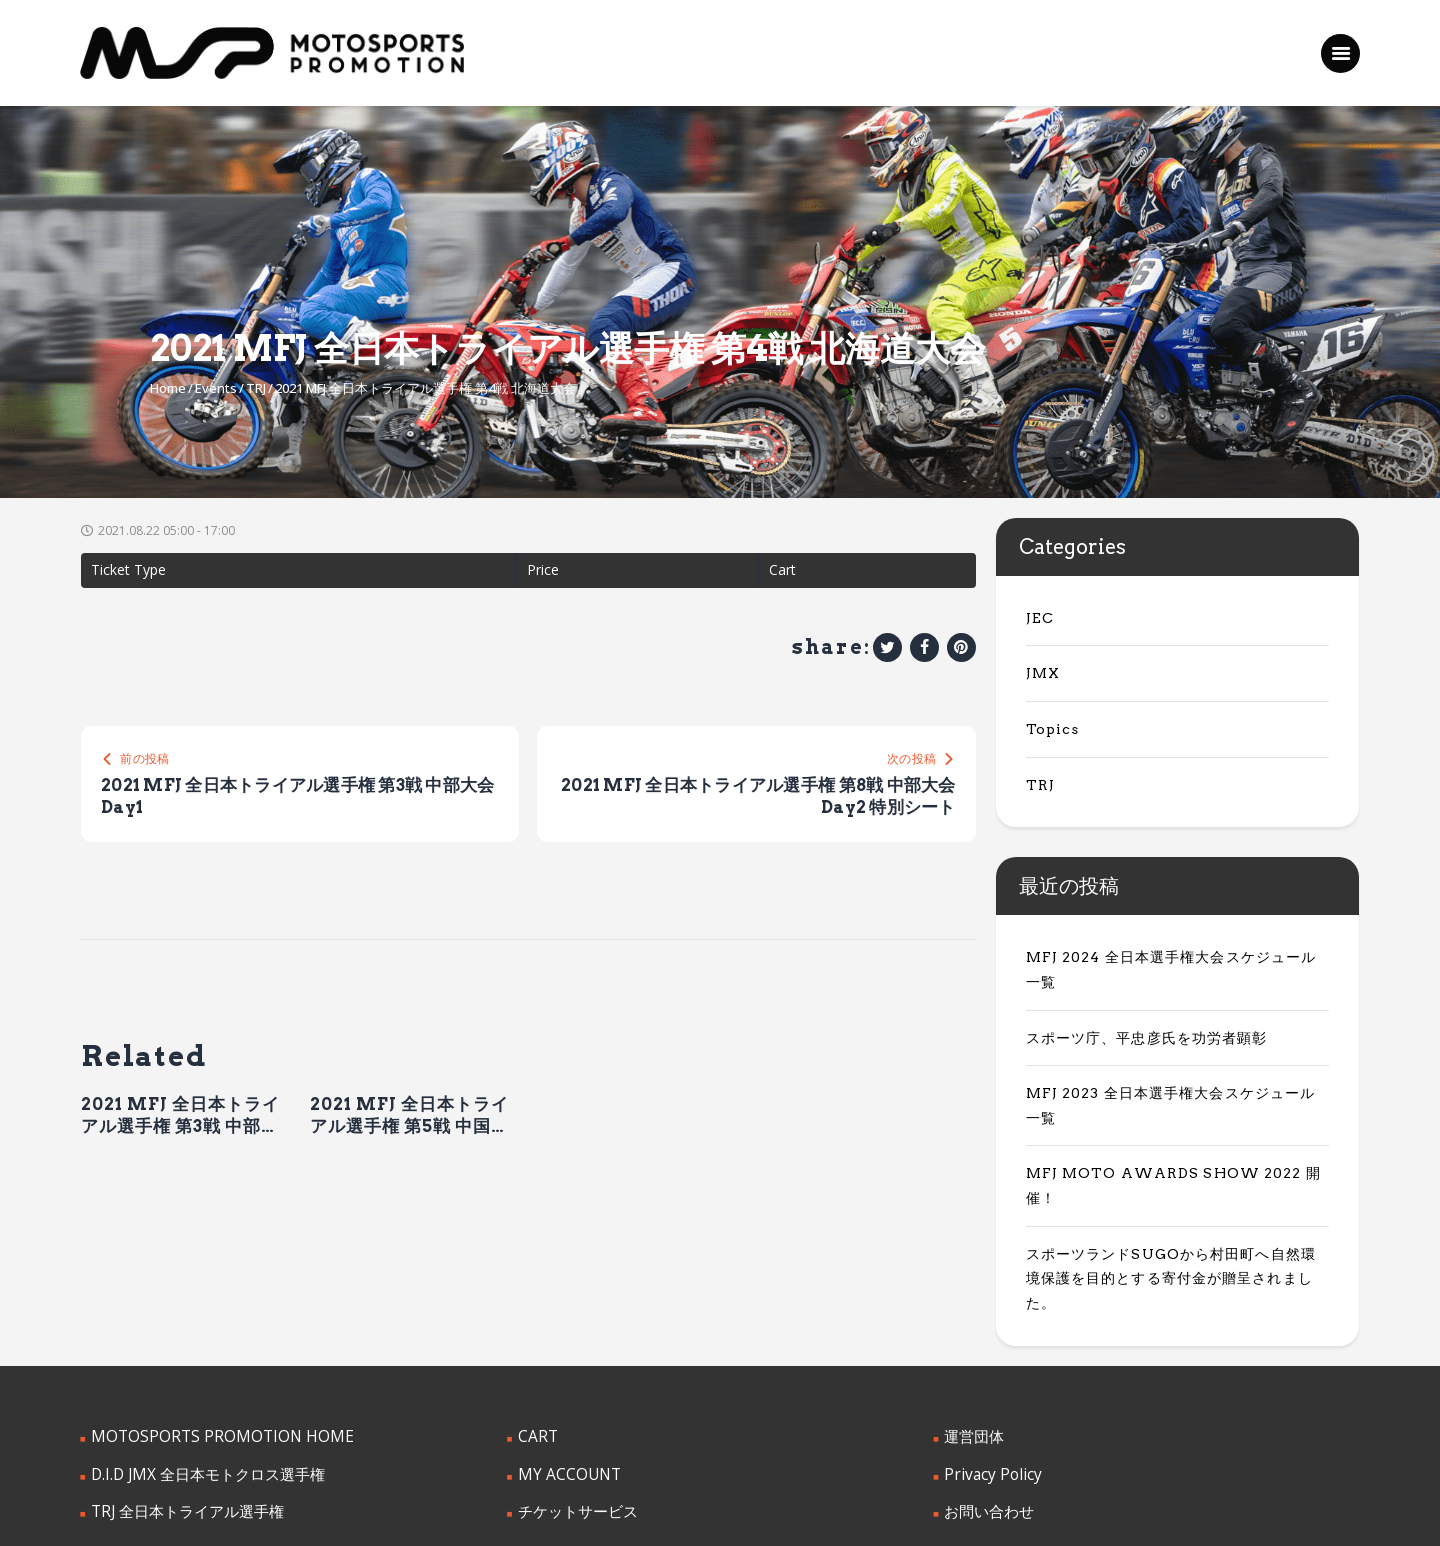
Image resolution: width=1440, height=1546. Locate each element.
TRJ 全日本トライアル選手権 (181, 1410)
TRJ (256, 388)
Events (216, 388)
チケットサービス (574, 1410)
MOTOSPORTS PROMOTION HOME (209, 1337)
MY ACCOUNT (564, 1373)
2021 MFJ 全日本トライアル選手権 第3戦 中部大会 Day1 (180, 1119)
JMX (1041, 673)
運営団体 (972, 1337)
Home (168, 388)
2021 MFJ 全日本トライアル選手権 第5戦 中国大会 (409, 1119)
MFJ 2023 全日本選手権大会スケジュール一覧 (1172, 1069)
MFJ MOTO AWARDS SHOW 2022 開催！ (1172, 1124)
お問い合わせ (986, 1410)
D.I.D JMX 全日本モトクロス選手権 (200, 1373)
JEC (1038, 618)
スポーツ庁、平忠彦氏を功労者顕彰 (1138, 1013)
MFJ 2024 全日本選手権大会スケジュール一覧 (1172, 957)
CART (536, 1337)
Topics (1049, 729)
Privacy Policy (988, 1373)
